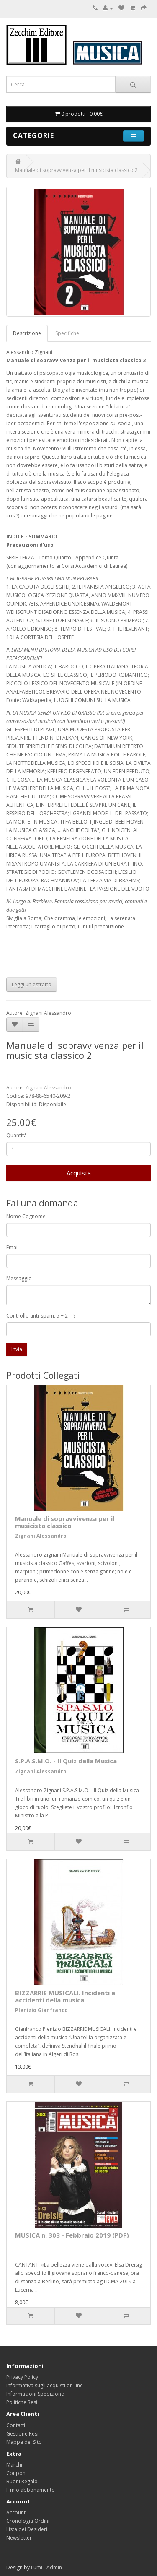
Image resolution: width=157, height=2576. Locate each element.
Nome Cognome (26, 1216)
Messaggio (19, 1278)
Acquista (79, 1173)
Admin (54, 2567)
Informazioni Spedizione (35, 2393)
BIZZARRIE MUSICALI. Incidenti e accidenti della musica (65, 1996)
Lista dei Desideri (26, 2529)
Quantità (16, 1135)
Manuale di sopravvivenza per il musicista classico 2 (76, 170)
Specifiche (67, 333)
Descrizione (27, 333)
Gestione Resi (22, 2433)
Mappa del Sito (24, 2442)
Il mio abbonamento (30, 2489)
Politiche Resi (21, 2402)
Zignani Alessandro (48, 1087)
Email (12, 1247)
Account (16, 2512)
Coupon (16, 2473)
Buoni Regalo (22, 2481)
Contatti (15, 2425)
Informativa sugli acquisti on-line (44, 2385)
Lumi (36, 2567)
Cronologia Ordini (27, 2520)
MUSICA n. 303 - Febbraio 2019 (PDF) (72, 2235)
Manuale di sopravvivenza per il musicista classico (64, 1522)
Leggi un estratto (31, 984)
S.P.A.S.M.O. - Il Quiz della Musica (66, 1761)
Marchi (14, 2464)
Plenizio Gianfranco (41, 2010)
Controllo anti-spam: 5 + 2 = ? (40, 1315)
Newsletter (19, 2537)
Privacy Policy (22, 2377)
